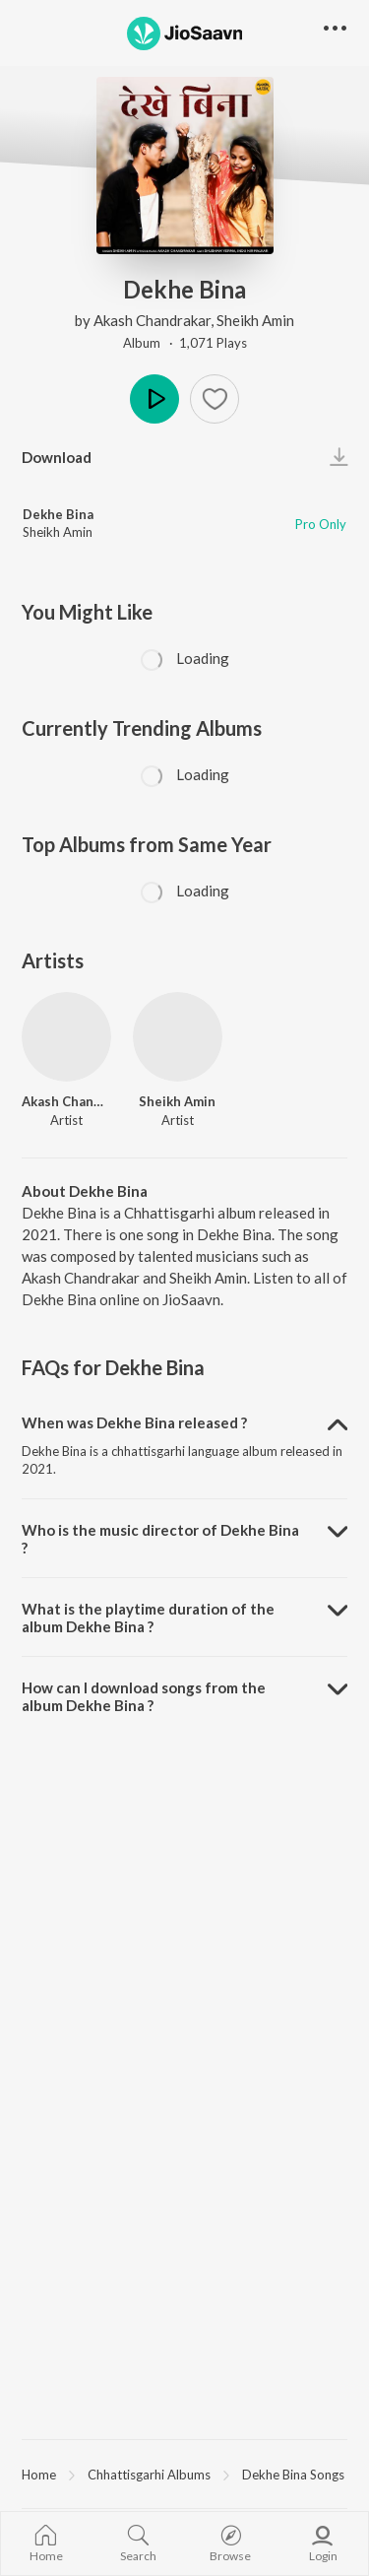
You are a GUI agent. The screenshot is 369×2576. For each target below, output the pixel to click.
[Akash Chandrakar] (66, 1037)
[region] (184, 2473)
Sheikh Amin (255, 320)
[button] (214, 399)
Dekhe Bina (58, 514)
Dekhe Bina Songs (293, 2474)
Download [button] (57, 457)
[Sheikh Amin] (177, 1037)
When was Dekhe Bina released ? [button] (134, 1422)
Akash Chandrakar (152, 320)
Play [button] (154, 399)
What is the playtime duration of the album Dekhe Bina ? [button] (148, 1617)
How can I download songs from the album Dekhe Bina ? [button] (144, 1696)
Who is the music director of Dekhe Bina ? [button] (160, 1538)
